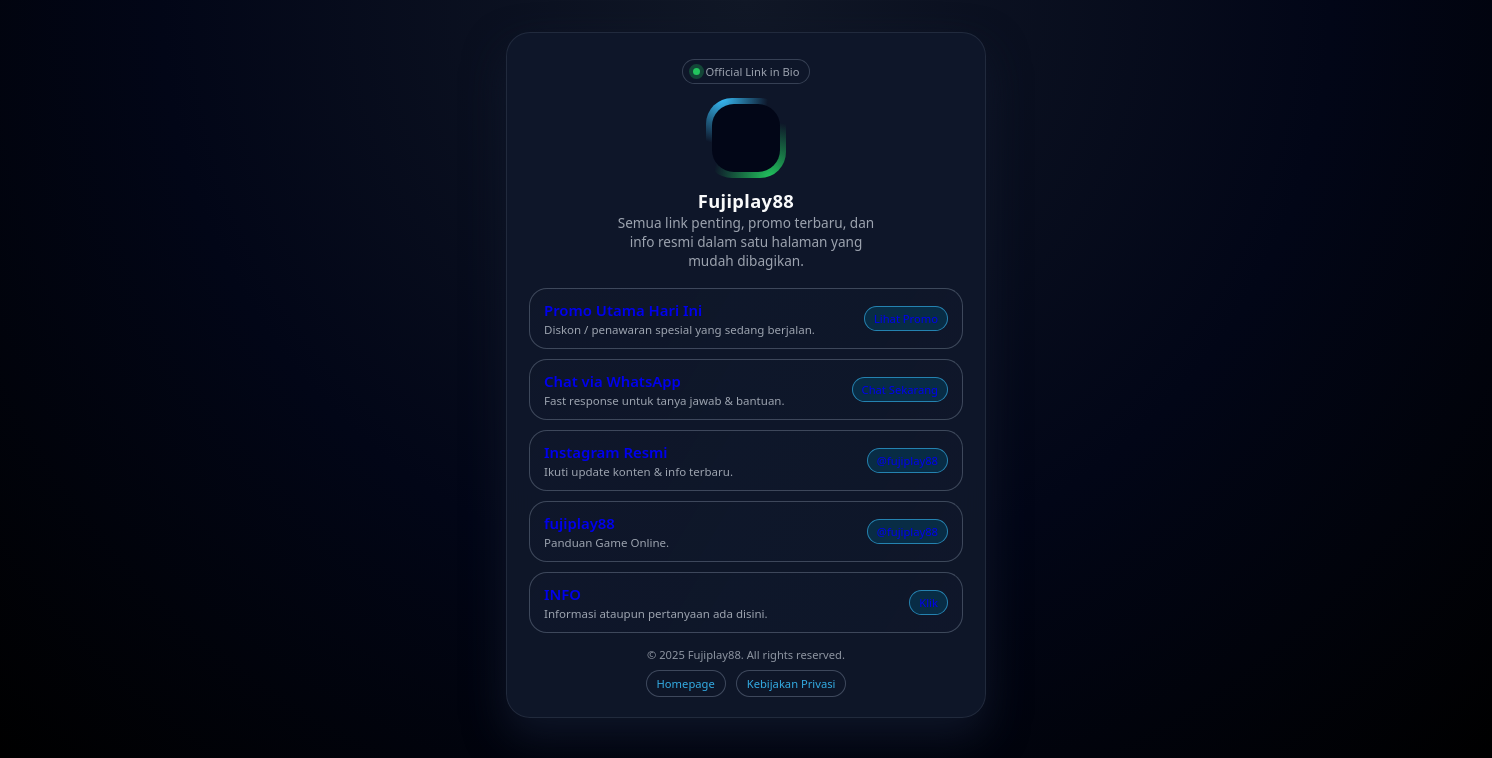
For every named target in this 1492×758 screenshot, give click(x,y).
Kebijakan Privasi (791, 683)
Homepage (686, 683)
